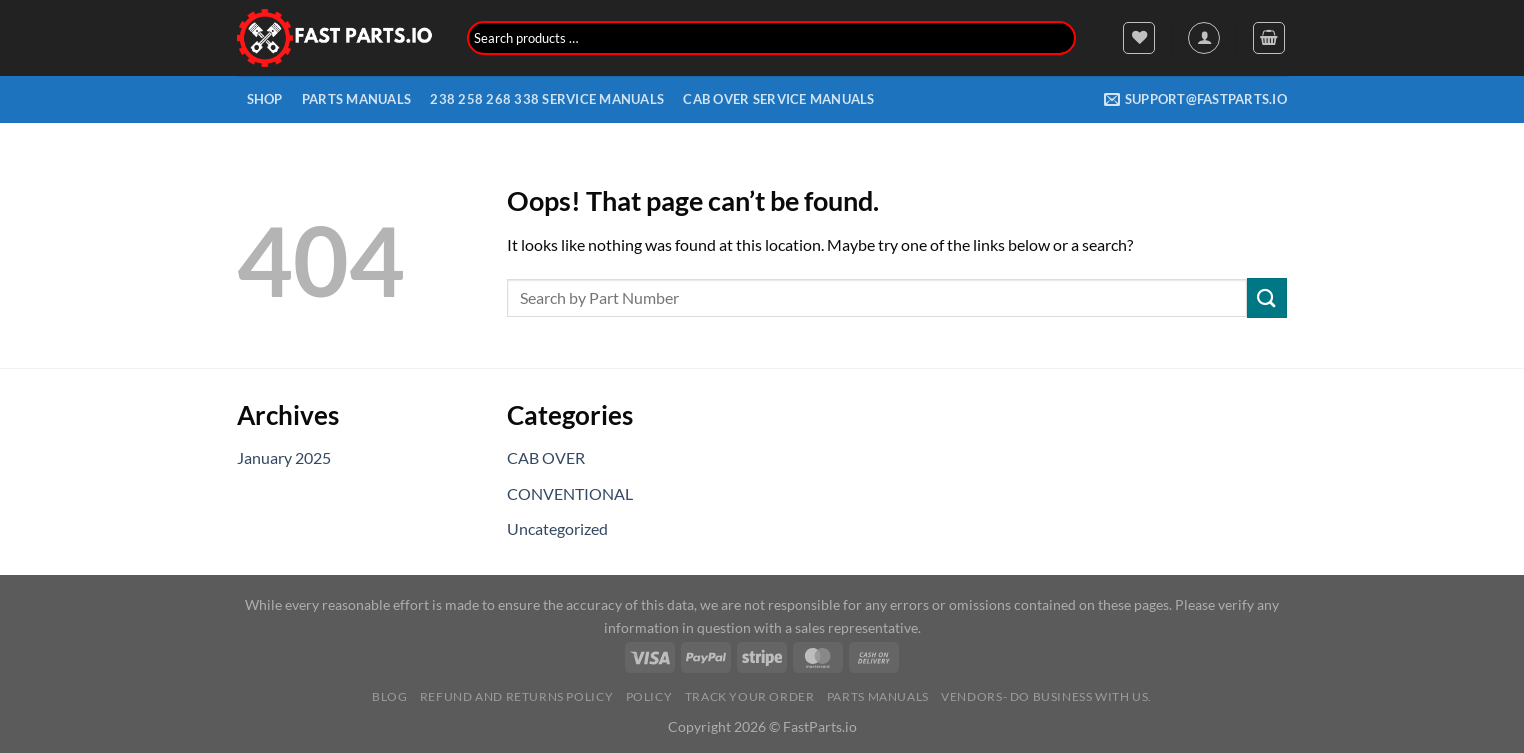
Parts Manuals (356, 99)
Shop (265, 99)
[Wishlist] (1139, 38)
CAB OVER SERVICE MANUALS (778, 99)
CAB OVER (546, 457)
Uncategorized (557, 528)
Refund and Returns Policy (516, 696)
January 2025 (284, 457)
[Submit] (1267, 297)
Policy (649, 696)
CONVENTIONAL (570, 493)
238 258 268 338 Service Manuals (547, 99)
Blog (389, 696)
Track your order (750, 696)
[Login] (1204, 38)
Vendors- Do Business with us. (1046, 696)
